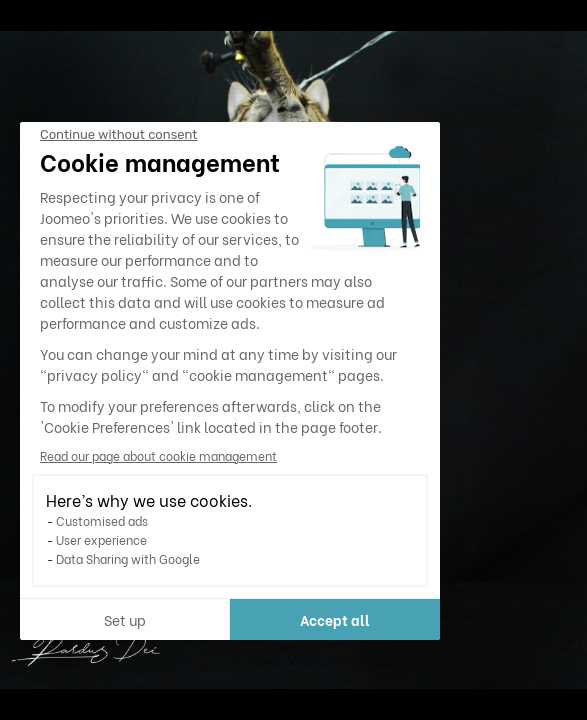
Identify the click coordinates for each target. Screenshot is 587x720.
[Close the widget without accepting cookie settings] (118, 135)
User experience (101, 539)
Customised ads (102, 520)
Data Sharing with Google (128, 558)
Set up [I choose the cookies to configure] (125, 619)
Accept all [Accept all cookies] (335, 619)
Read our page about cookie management (158, 455)
